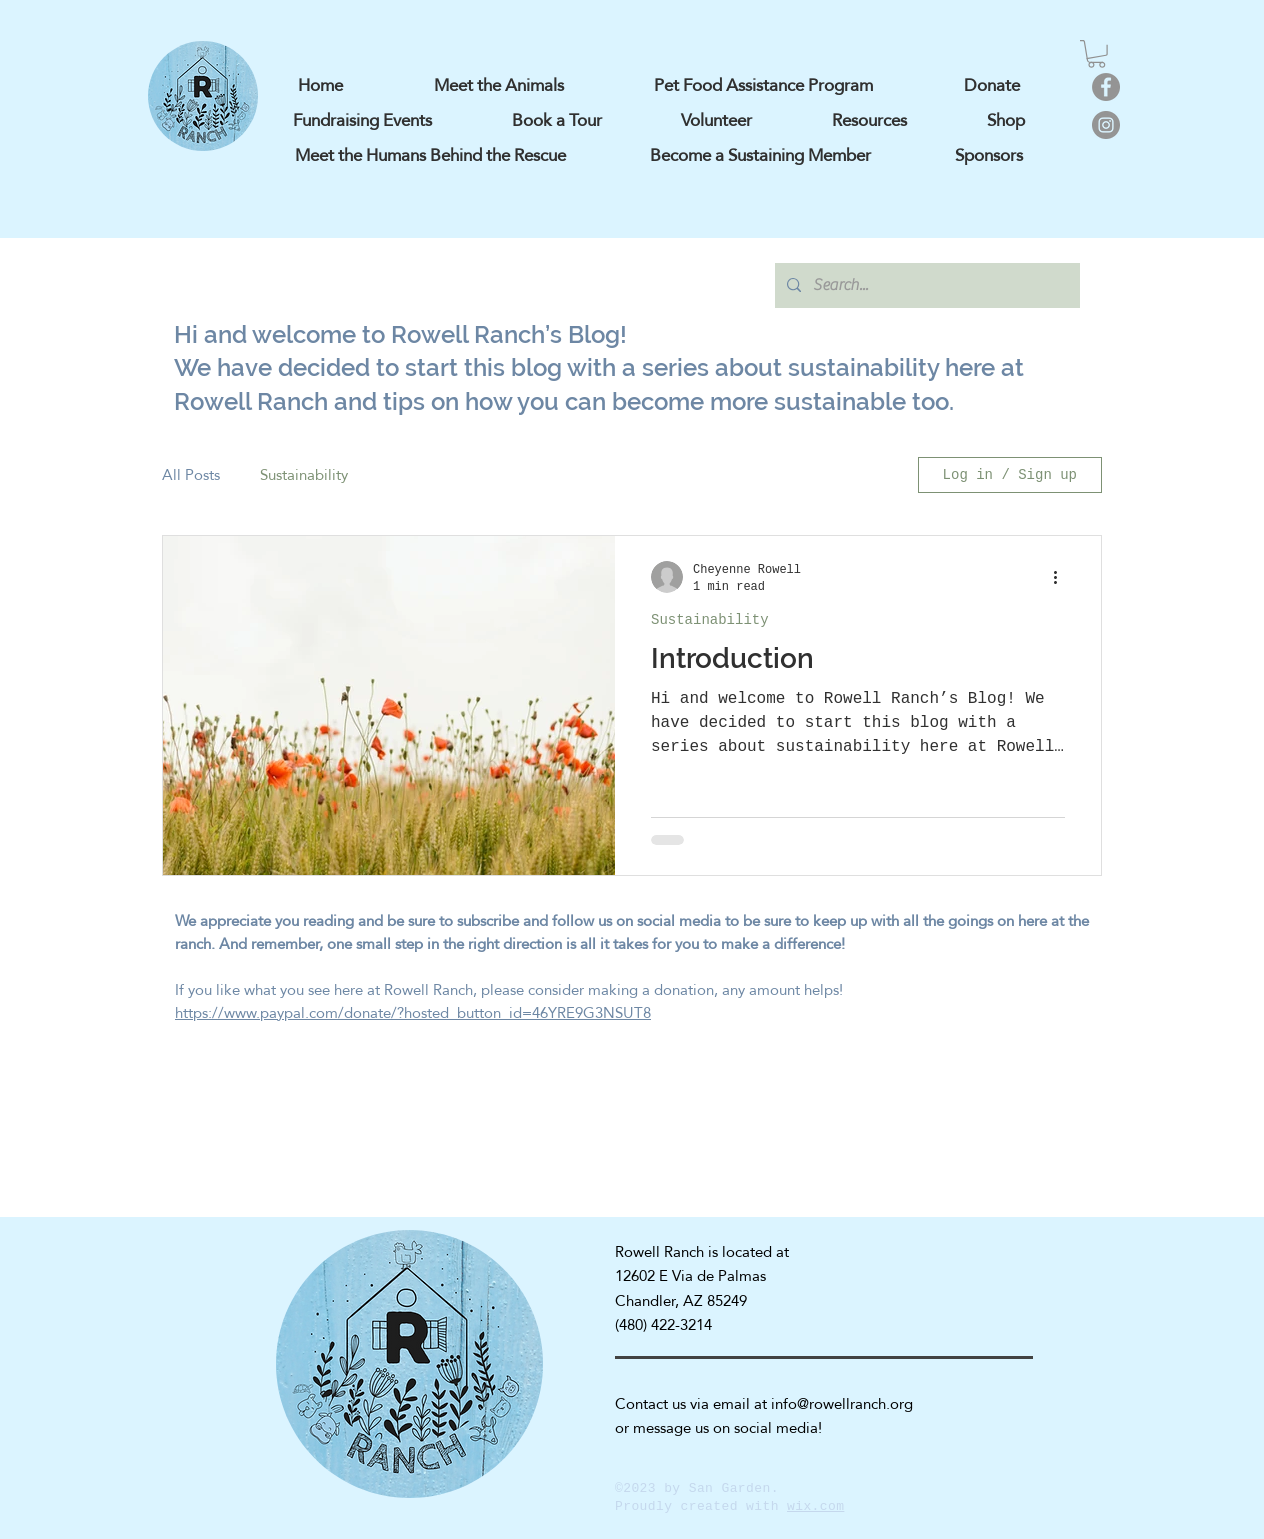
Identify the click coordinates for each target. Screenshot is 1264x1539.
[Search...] (925, 285)
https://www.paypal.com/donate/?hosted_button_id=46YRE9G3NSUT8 (413, 1012)
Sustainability (304, 475)
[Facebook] (1106, 87)
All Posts (191, 475)
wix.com (815, 1506)
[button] (1096, 54)
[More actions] (1062, 577)
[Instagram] (1106, 125)
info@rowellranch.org (842, 1403)
